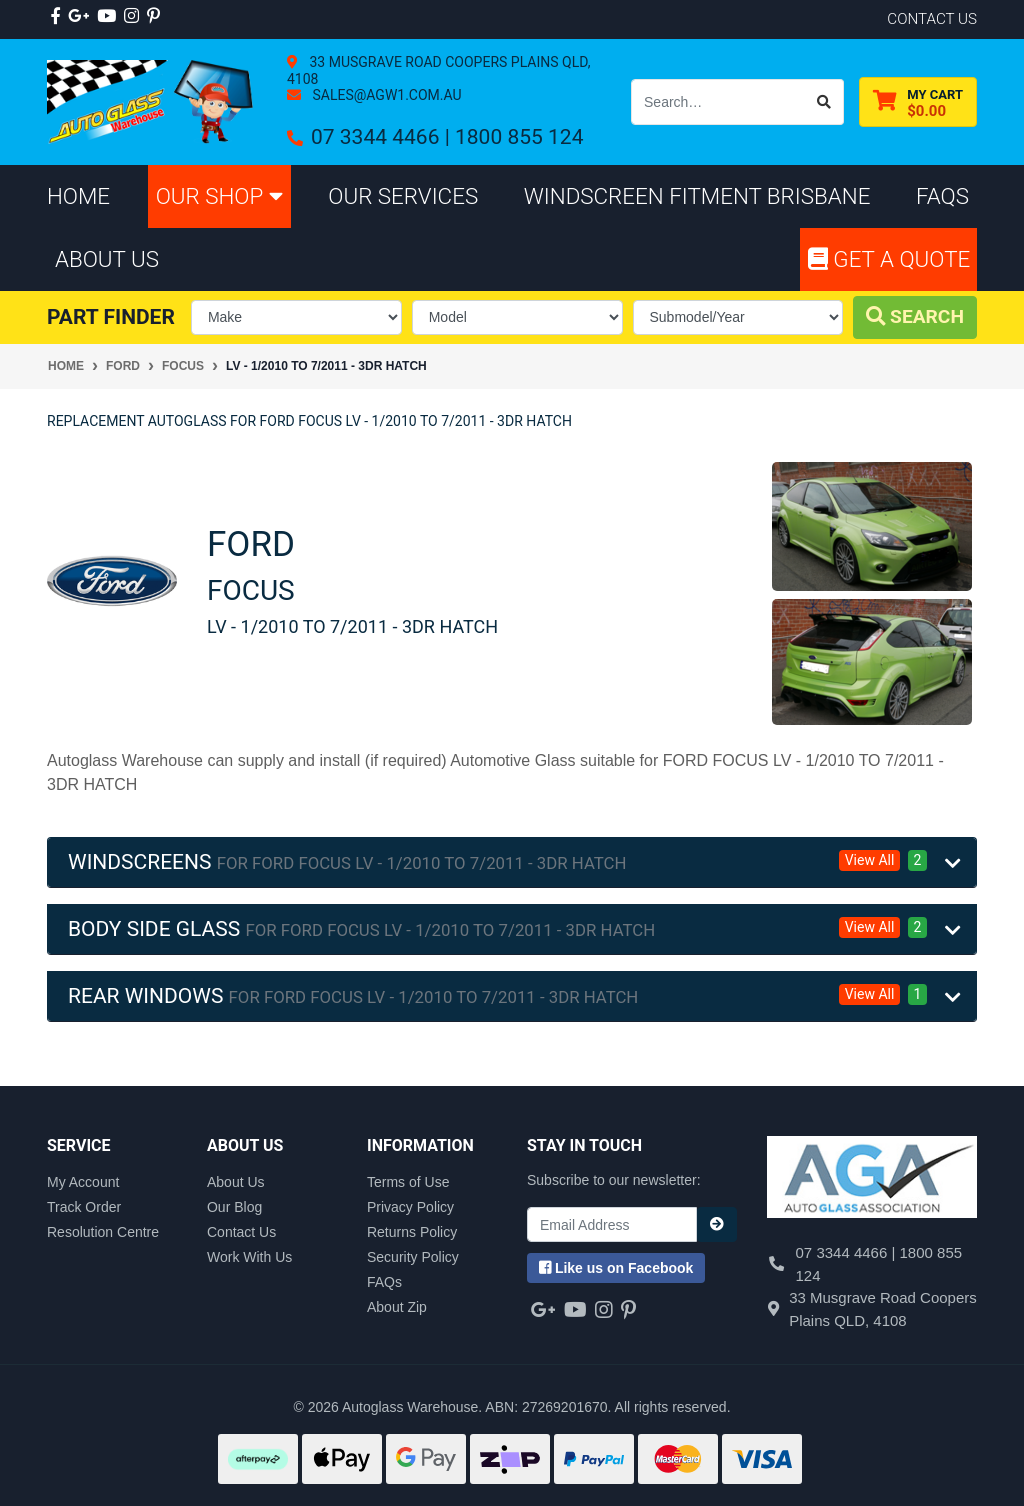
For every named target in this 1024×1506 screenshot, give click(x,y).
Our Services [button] (403, 196)
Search (915, 316)
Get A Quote (889, 259)
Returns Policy (412, 1232)
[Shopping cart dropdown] (918, 102)
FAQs (384, 1282)
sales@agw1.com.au (385, 95)
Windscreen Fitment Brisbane (697, 196)
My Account (83, 1182)
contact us (932, 19)
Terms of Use (408, 1182)
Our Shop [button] (219, 196)
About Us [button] (107, 259)
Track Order (84, 1207)
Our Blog (234, 1207)
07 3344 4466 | (383, 137)
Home (78, 196)
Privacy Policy (410, 1207)
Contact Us (241, 1232)
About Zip (397, 1307)
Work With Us (249, 1257)
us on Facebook (616, 1268)
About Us (236, 1182)
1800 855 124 (519, 137)
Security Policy (413, 1257)
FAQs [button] (942, 196)
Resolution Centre (103, 1232)
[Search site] (824, 102)
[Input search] (718, 102)
